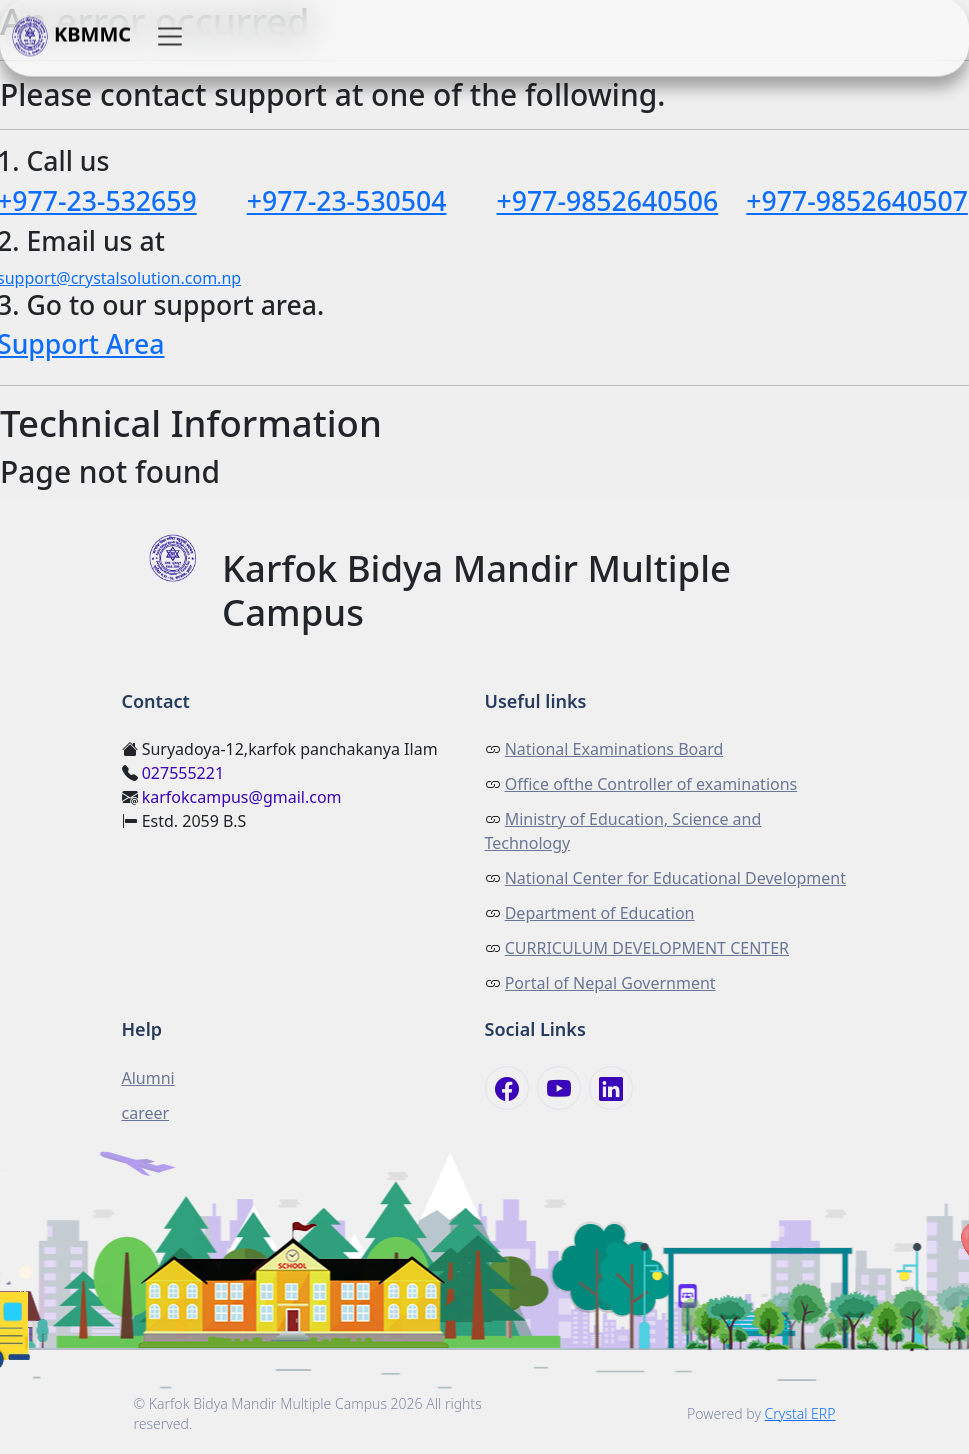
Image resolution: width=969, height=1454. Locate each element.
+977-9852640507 (857, 201)
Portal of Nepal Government (610, 983)
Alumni (148, 1078)
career (146, 1113)
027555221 (183, 773)
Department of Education (600, 913)
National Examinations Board (614, 749)
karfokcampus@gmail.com (242, 797)
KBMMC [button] (71, 37)
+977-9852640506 (608, 201)
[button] (170, 37)
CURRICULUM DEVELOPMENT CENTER (647, 948)
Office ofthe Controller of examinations (651, 784)
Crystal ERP (800, 1413)
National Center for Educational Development (675, 878)
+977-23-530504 (347, 201)
